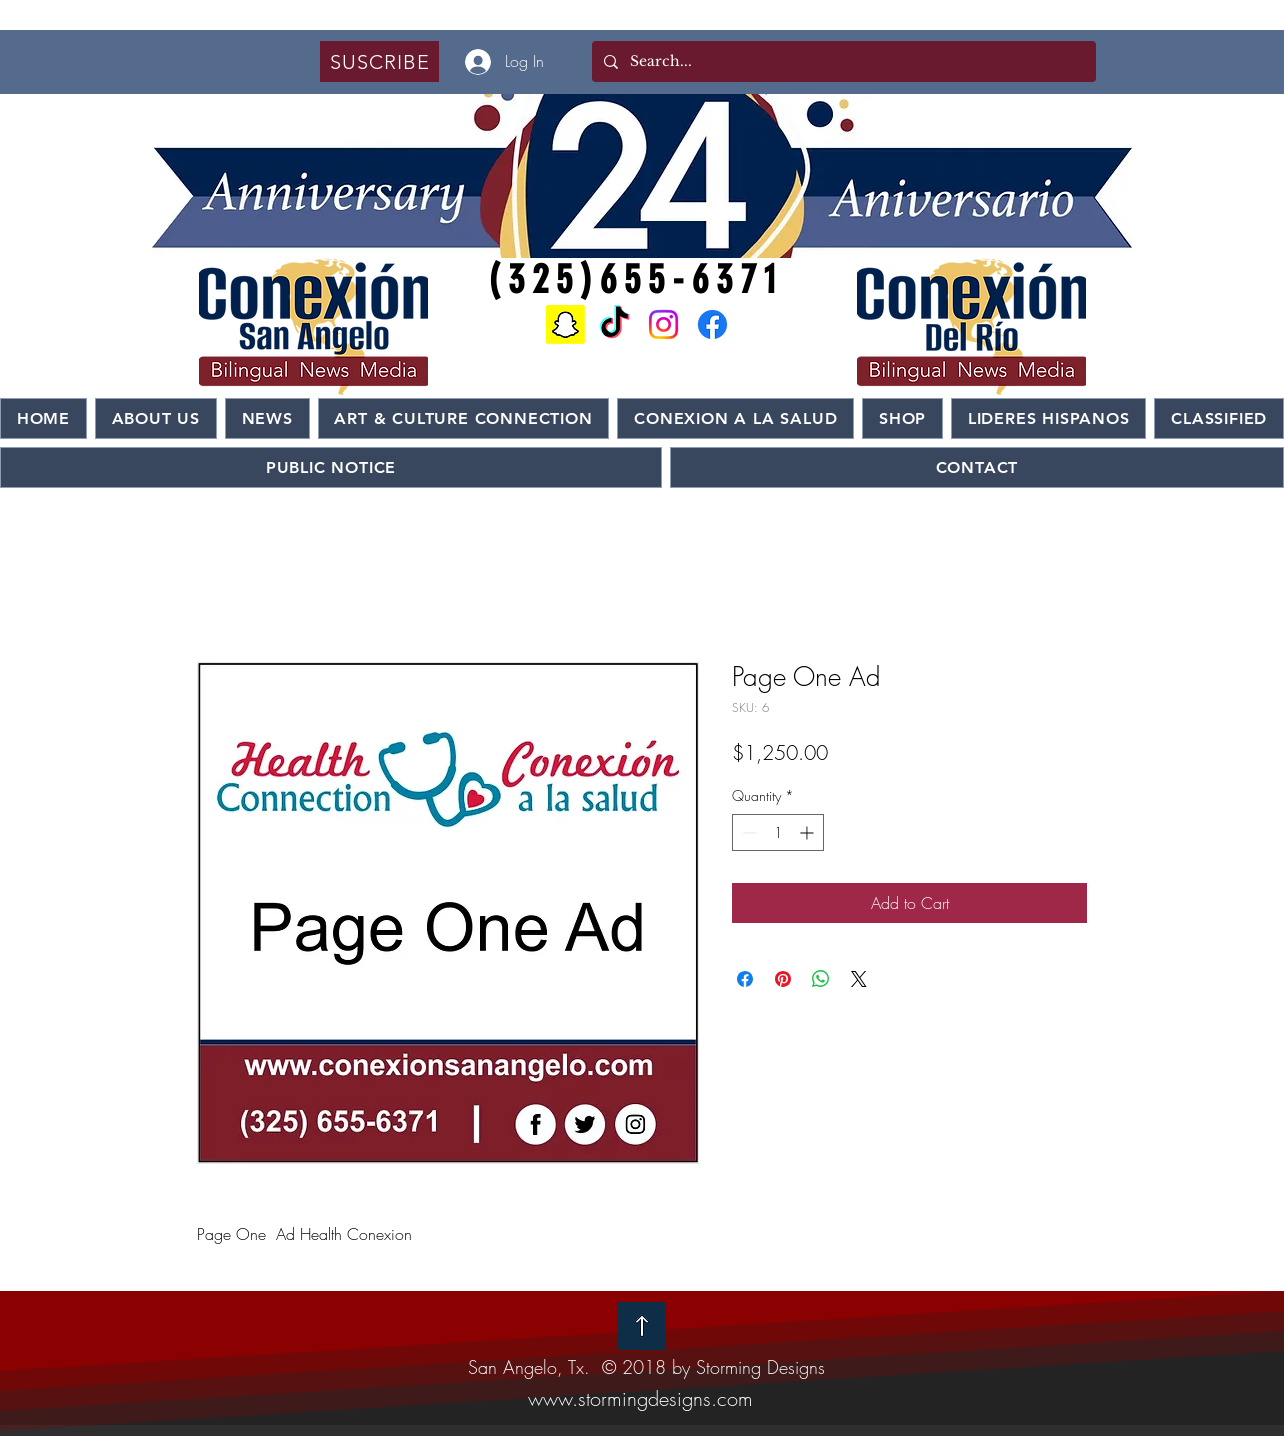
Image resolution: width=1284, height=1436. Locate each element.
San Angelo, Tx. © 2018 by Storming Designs (646, 1367)
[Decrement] (747, 832)
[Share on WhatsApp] (821, 979)
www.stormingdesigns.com (640, 1398)
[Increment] (808, 832)
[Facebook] (712, 324)
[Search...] (842, 61)
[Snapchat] (565, 324)
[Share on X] (859, 979)
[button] (379, 61)
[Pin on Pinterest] (783, 979)
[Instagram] (663, 324)
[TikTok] (614, 324)
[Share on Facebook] (745, 979)
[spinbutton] (778, 832)
